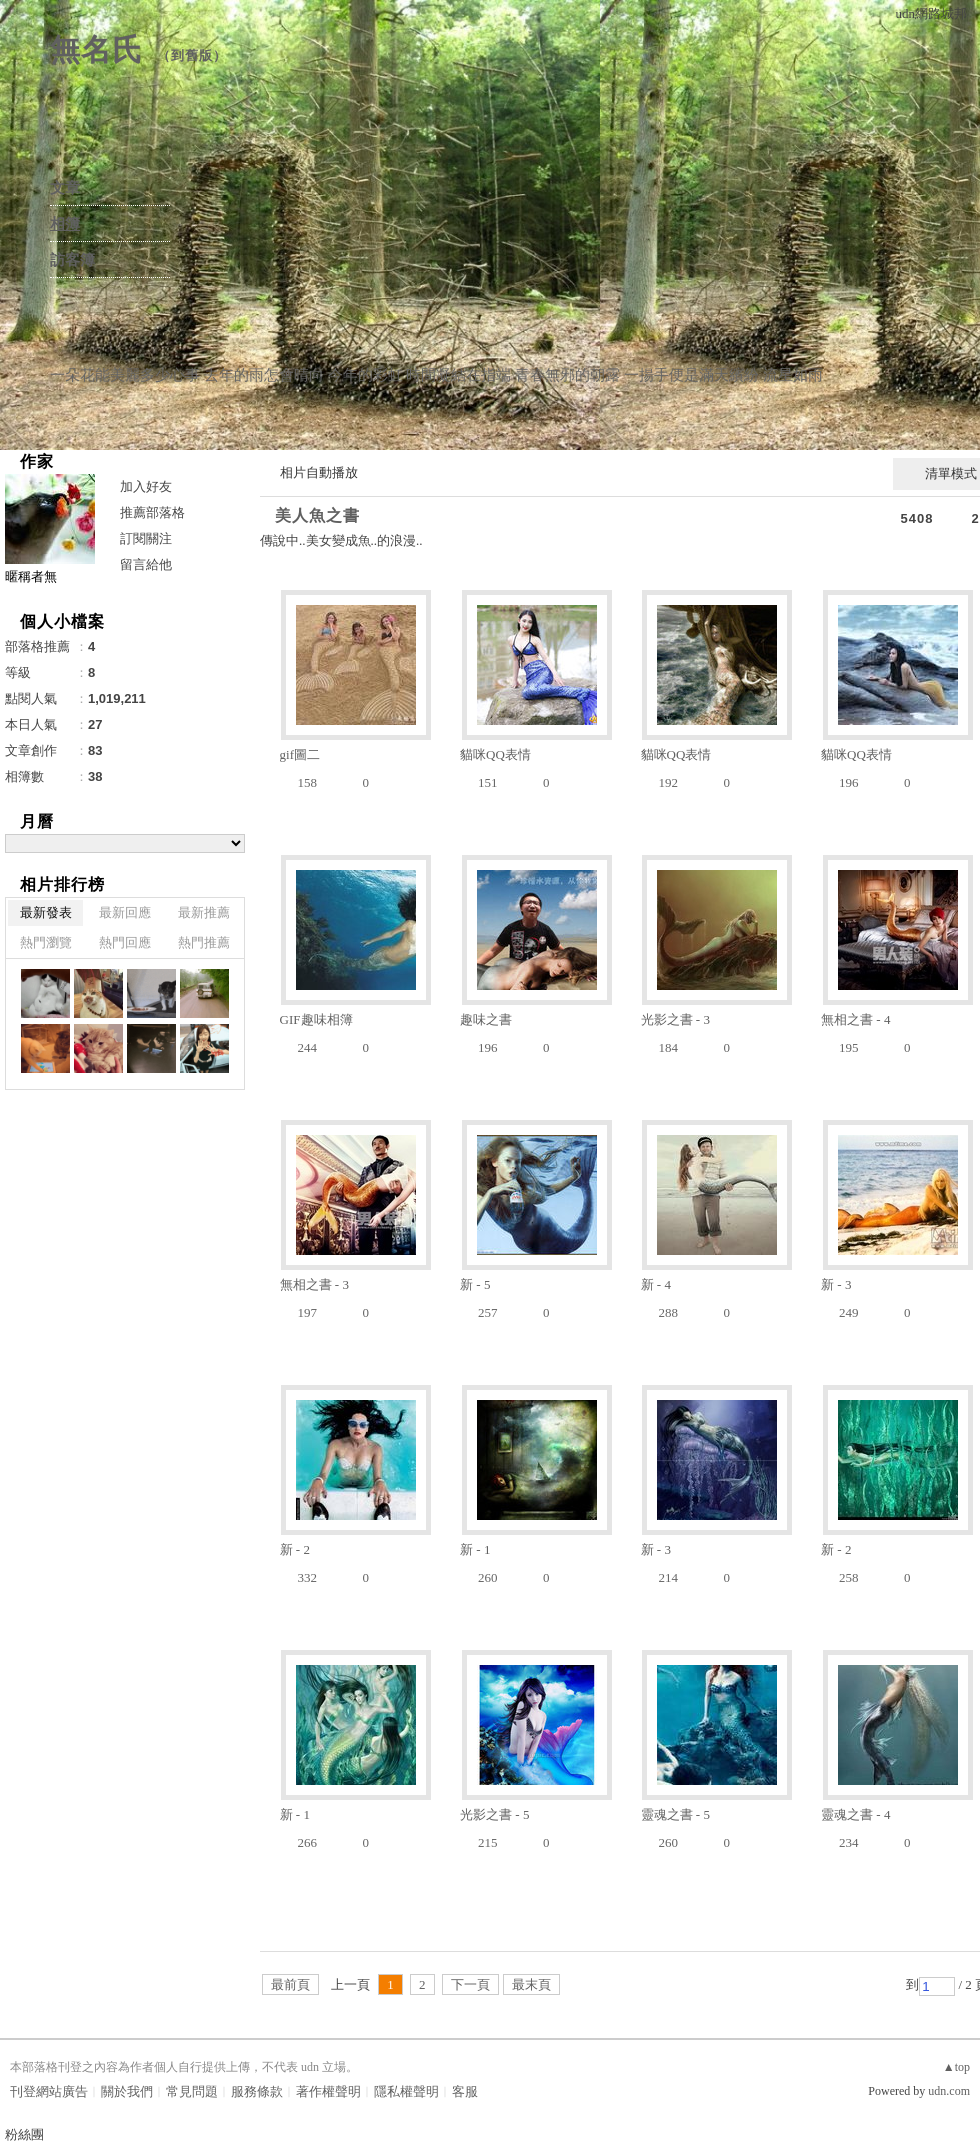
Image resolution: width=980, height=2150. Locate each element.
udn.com (949, 2091)
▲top (956, 2067)
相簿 (65, 224)
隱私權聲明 (406, 2091)
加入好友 (146, 486)
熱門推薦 (204, 942)
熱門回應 (125, 942)
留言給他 (146, 564)
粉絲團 (24, 2134)
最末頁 (531, 1984)
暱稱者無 (31, 576)
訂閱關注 (146, 538)
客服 (465, 2091)
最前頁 (290, 1984)
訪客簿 (72, 260)
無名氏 (96, 49)
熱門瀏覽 (46, 942)
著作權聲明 (328, 2091)
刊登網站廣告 (49, 2091)
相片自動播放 (319, 472)
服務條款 (257, 2091)
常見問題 (192, 2091)
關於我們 (127, 2091)
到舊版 (192, 55)
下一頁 (470, 1984)
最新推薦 (204, 912)
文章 (65, 188)
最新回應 (125, 912)
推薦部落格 (152, 512)
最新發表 (46, 912)
